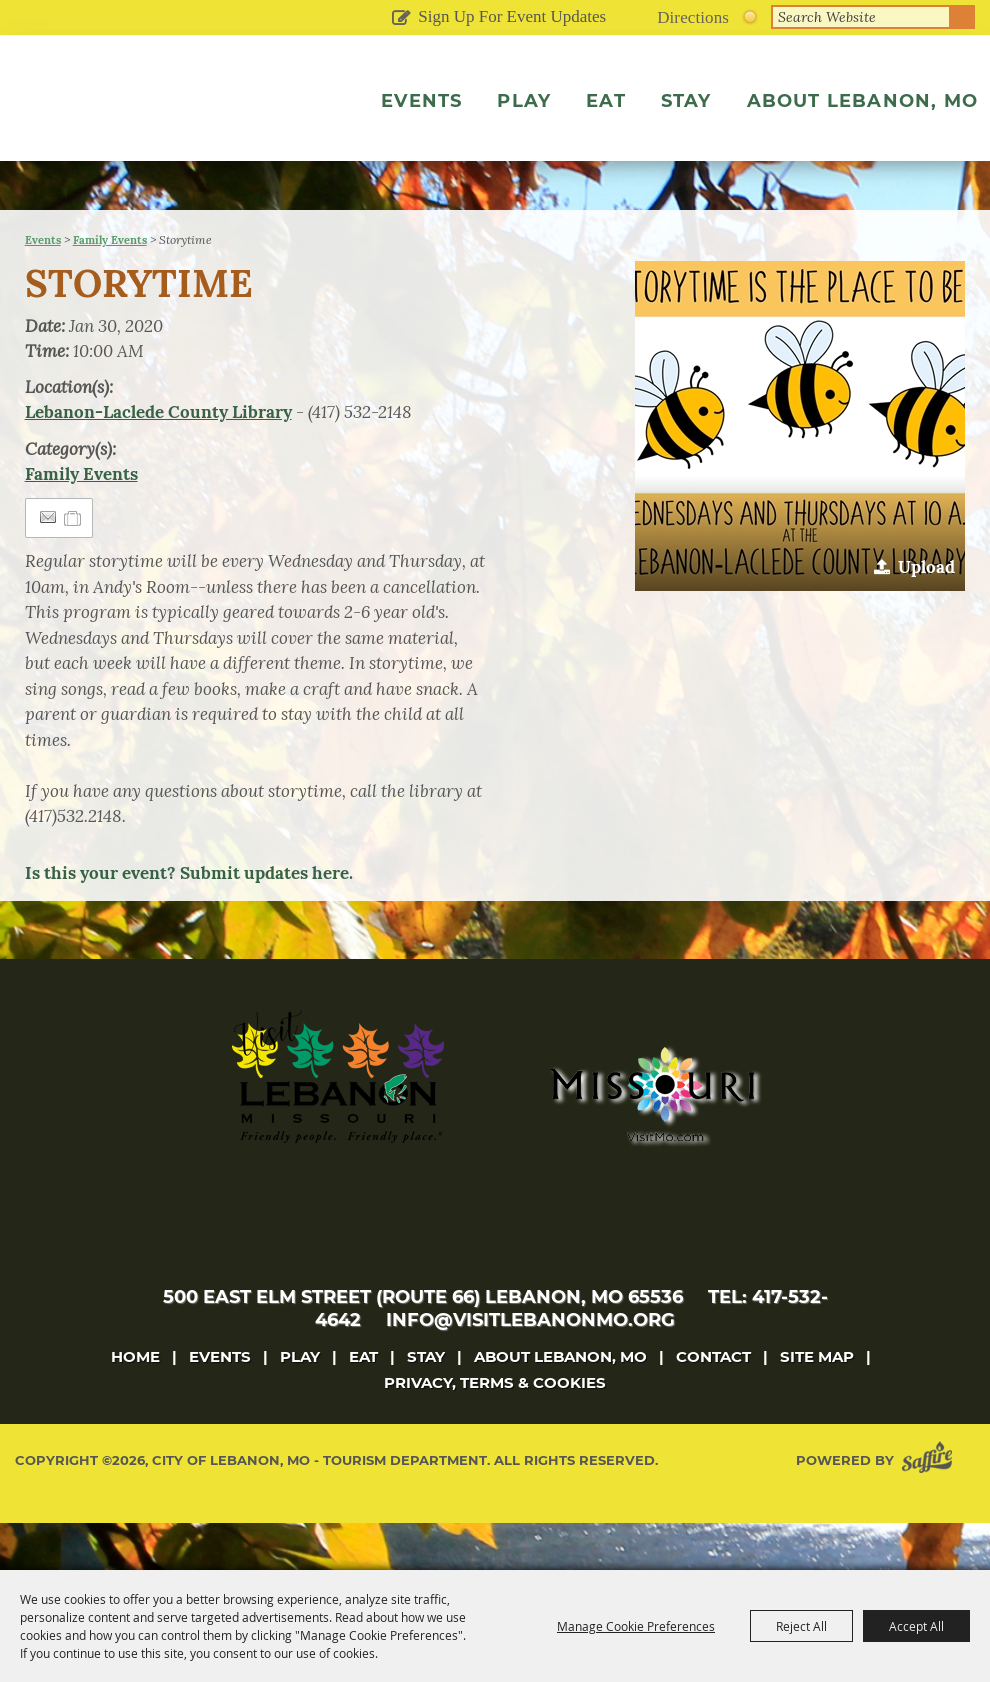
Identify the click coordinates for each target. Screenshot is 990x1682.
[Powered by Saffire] (931, 1507)
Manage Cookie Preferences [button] (636, 1626)
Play (521, 101)
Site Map (817, 1403)
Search (963, 17)
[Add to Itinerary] (73, 565)
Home (135, 1403)
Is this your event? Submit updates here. (189, 920)
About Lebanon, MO (859, 101)
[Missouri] (651, 1141)
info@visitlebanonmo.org (530, 1367)
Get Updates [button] (400, 19)
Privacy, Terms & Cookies (495, 1429)
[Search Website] (861, 17)
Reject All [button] (801, 1626)
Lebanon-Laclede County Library (158, 459)
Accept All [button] (916, 1626)
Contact (713, 1403)
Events (418, 101)
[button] (800, 473)
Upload (926, 614)
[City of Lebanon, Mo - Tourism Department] (150, 133)
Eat (603, 101)
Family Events (110, 287)
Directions (693, 17)
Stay (683, 101)
